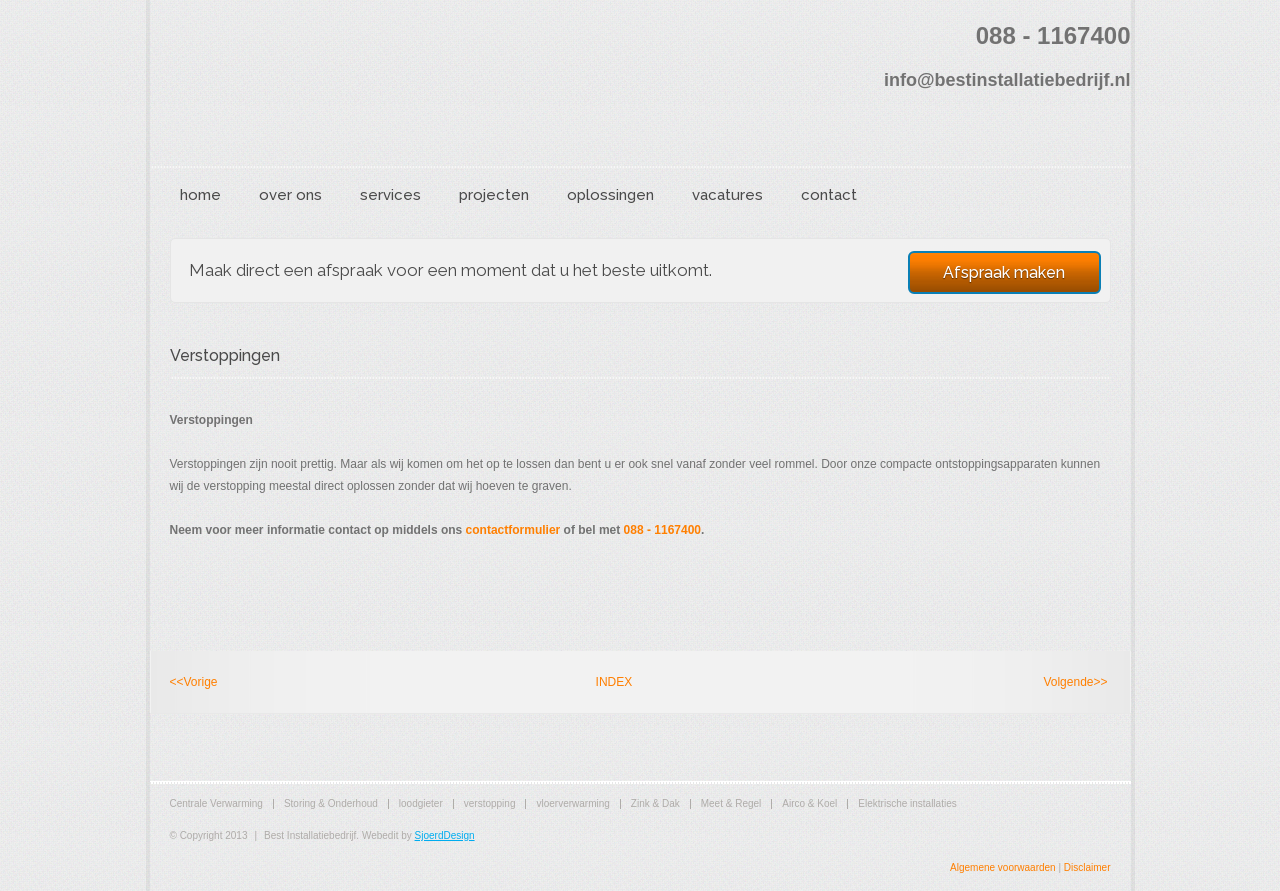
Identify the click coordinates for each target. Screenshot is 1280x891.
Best (335, 86)
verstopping (490, 803)
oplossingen (610, 195)
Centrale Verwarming (216, 803)
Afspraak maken (1004, 272)
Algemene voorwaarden (1003, 867)
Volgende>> (1075, 682)
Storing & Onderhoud (331, 803)
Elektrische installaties (907, 803)
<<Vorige (194, 682)
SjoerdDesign (445, 835)
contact (829, 195)
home (200, 195)
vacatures (727, 195)
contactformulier (513, 530)
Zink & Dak (655, 803)
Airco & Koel (809, 803)
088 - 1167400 (662, 530)
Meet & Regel (731, 803)
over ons (290, 195)
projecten (494, 195)
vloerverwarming (572, 803)
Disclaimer (1087, 867)
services (390, 195)
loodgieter (421, 803)
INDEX (614, 682)
